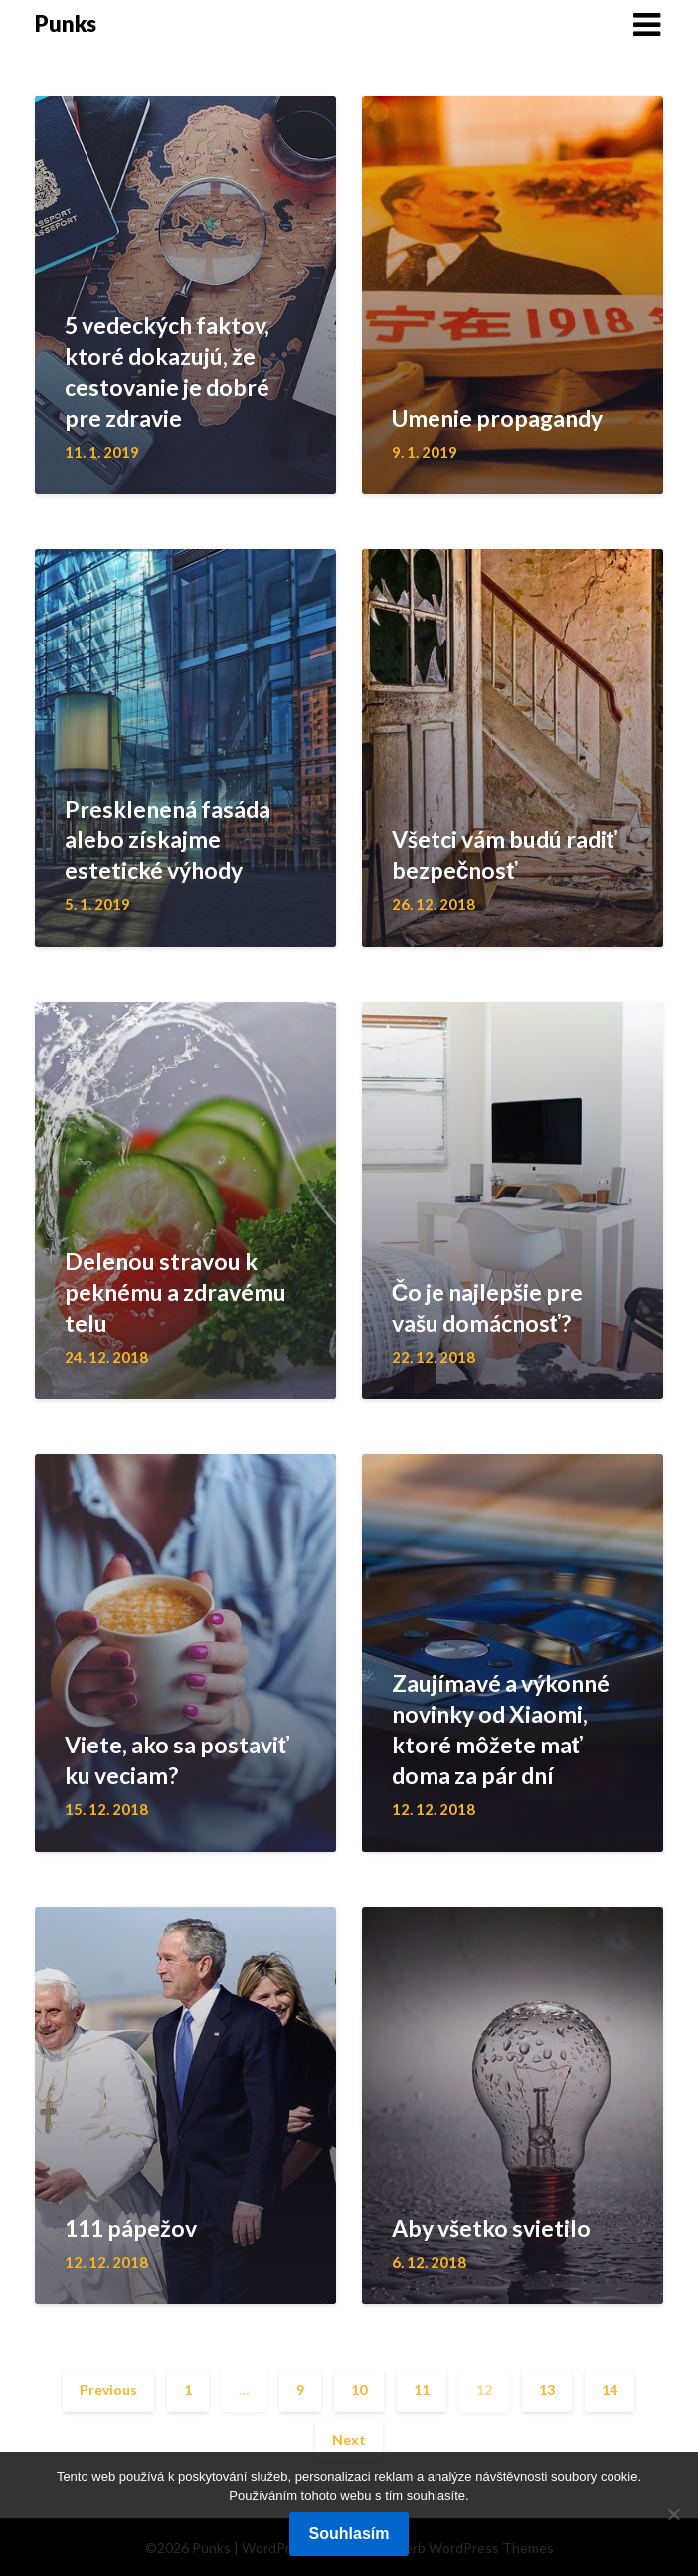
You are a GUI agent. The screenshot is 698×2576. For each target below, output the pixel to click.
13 (547, 2389)
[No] (673, 2514)
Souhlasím (349, 2533)
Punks (65, 23)
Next (349, 2439)
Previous (108, 2389)
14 (609, 2389)
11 (422, 2389)
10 (359, 2389)
